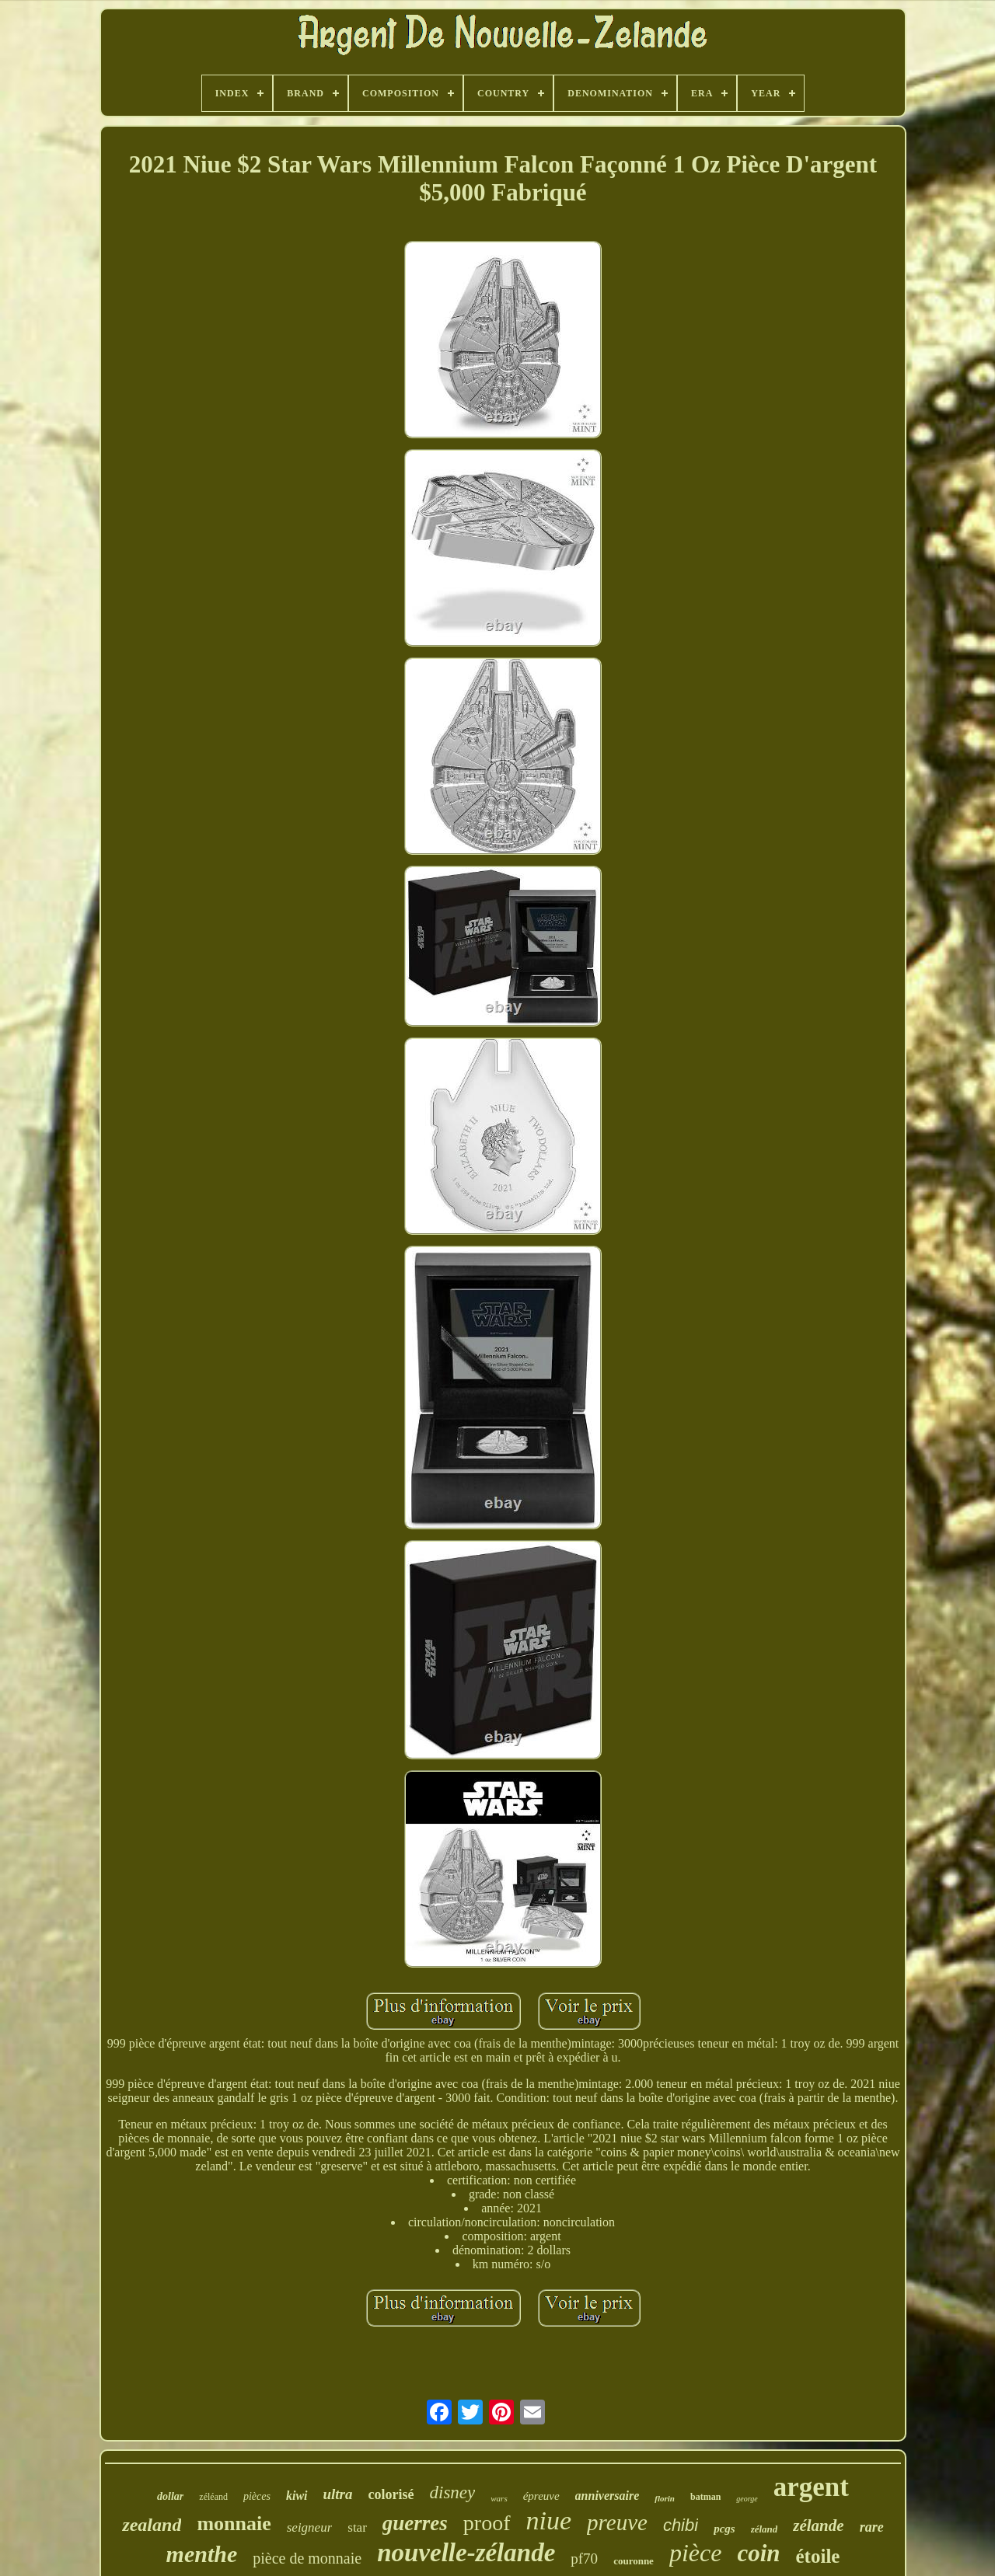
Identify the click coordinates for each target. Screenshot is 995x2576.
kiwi (297, 2495)
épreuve (541, 2496)
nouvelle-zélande (466, 2553)
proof (487, 2523)
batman (705, 2496)
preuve (617, 2522)
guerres (415, 2523)
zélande (818, 2525)
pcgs (724, 2528)
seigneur (310, 2527)
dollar (170, 2496)
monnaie (234, 2523)
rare (872, 2527)
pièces (257, 2496)
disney (453, 2492)
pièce (695, 2553)
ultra (338, 2494)
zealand (151, 2525)
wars (499, 2498)
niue (549, 2520)
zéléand (213, 2496)
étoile (818, 2556)
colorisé (391, 2494)
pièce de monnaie (307, 2558)
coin (758, 2553)
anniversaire (607, 2495)
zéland (764, 2529)
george (746, 2498)
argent (811, 2487)
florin (665, 2498)
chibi (680, 2525)
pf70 (584, 2558)
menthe (202, 2554)
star (357, 2527)
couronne (633, 2561)
